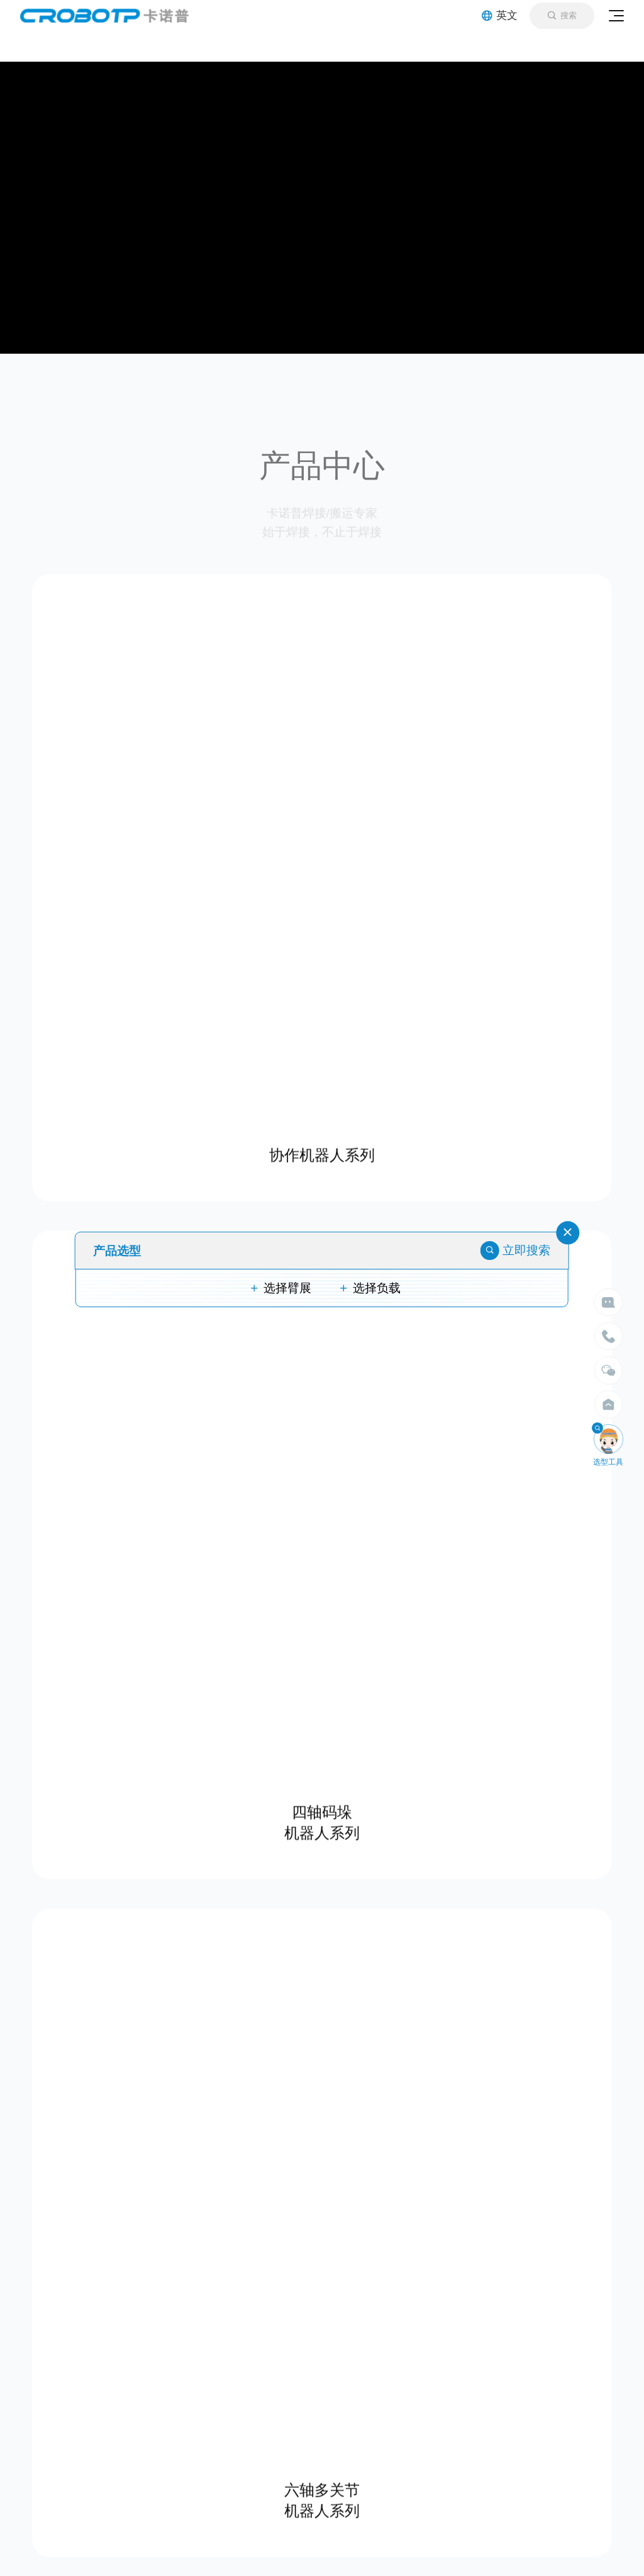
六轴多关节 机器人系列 (322, 2496)
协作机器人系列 (322, 1150)
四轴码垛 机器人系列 (322, 1818)
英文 (500, 15)
